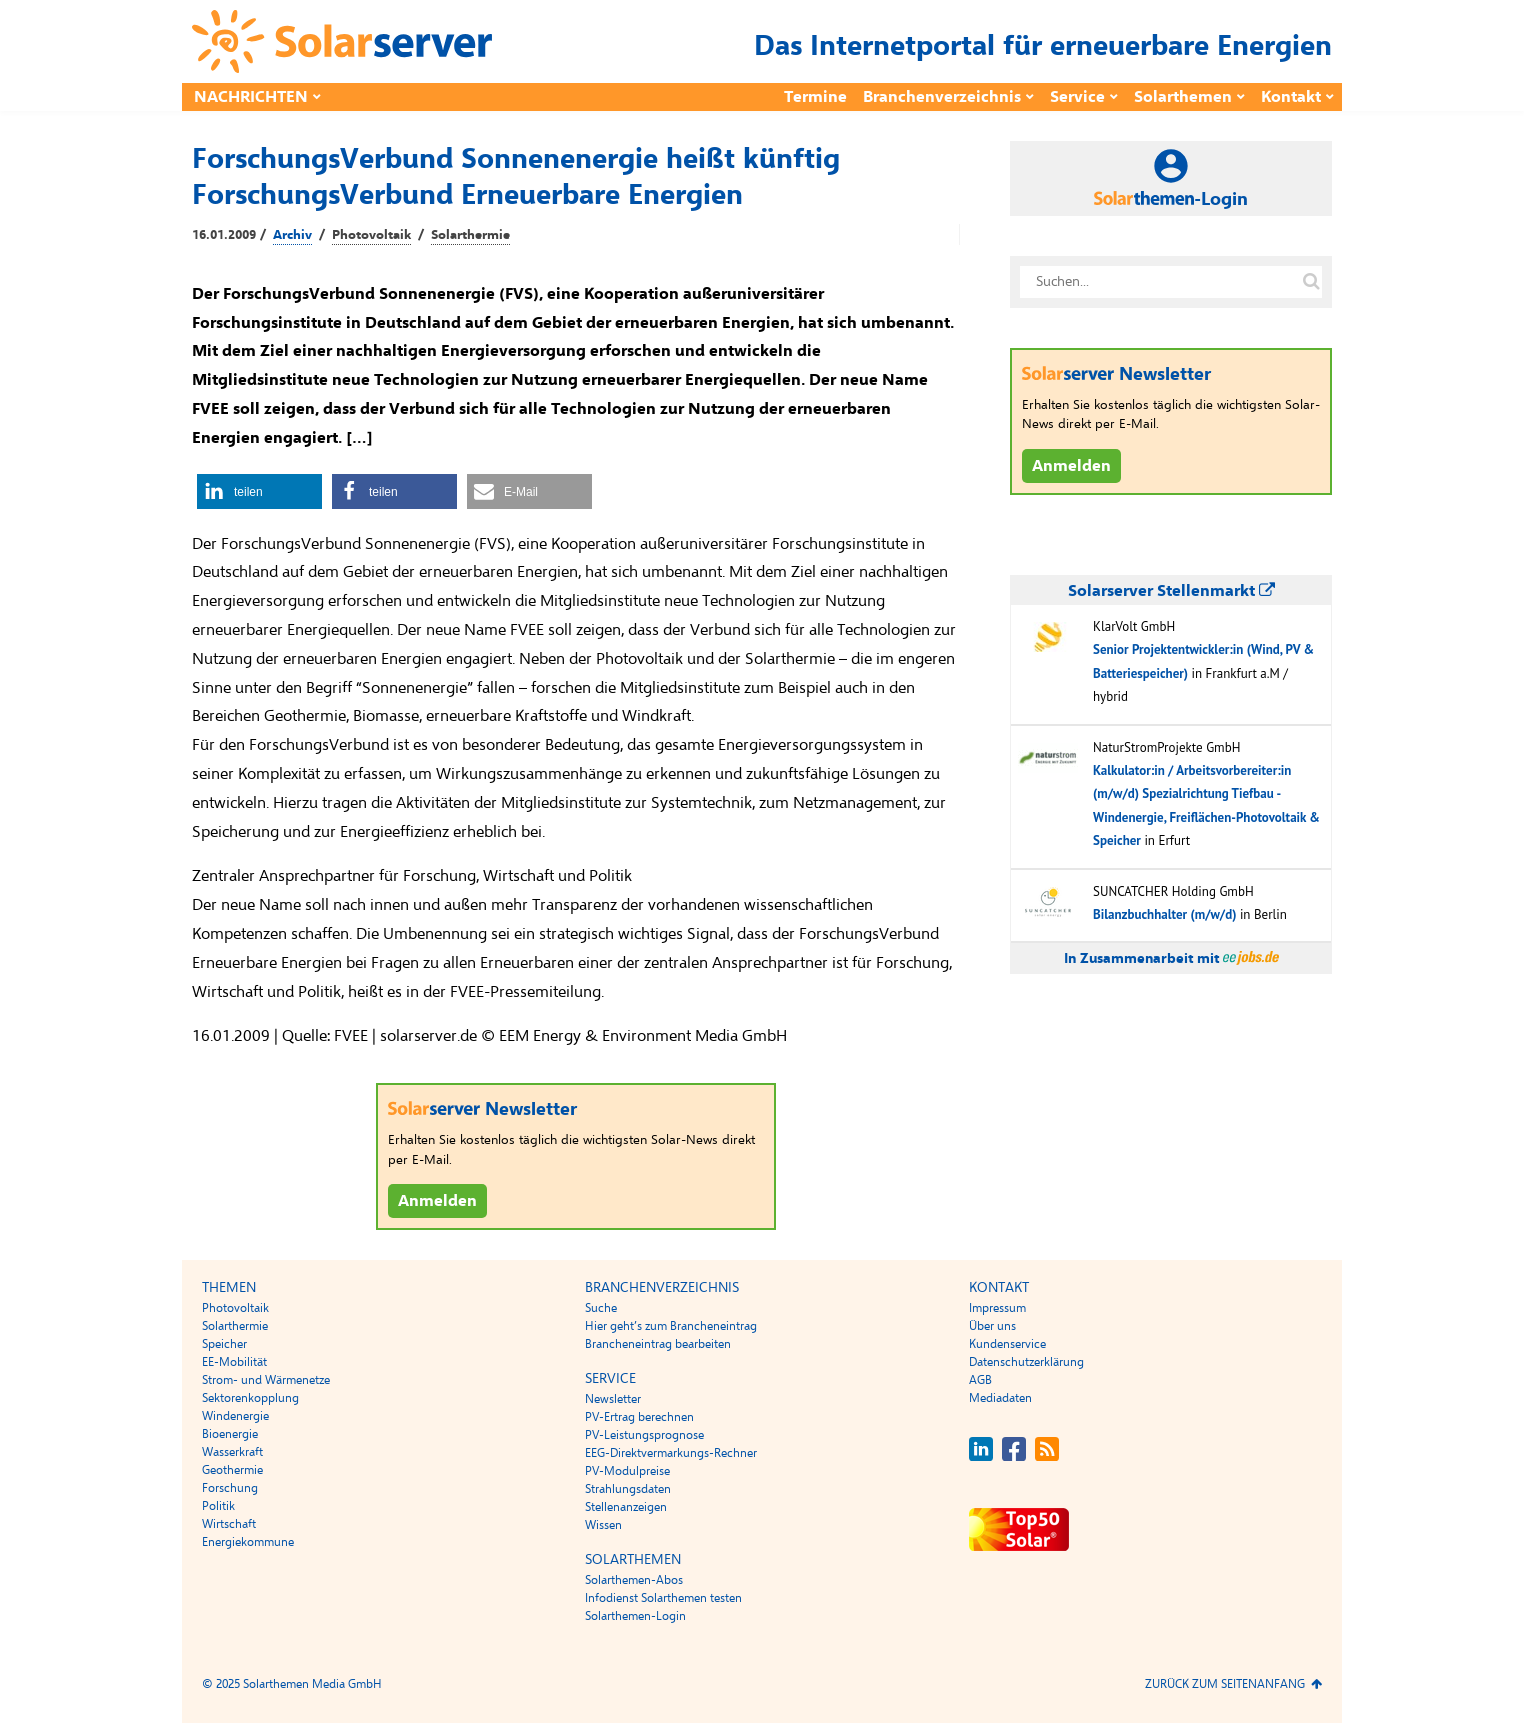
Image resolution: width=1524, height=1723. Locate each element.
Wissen (603, 1525)
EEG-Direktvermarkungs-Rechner (671, 1453)
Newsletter (613, 1399)
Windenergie (235, 1416)
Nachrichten (251, 97)
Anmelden (437, 1201)
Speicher (224, 1344)
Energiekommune (248, 1542)
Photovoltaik (371, 235)
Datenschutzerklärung (1026, 1362)
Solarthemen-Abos (634, 1580)
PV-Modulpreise (627, 1471)
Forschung (230, 1488)
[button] (259, 491)
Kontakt (1291, 97)
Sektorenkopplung (250, 1398)
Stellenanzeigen (626, 1507)
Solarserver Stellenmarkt (1171, 591)
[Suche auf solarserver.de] (1311, 282)
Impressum (997, 1308)
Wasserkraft (232, 1452)
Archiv (292, 235)
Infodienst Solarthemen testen (663, 1598)
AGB (980, 1380)
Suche (601, 1308)
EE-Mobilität (234, 1362)
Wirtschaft (229, 1524)
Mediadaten (1000, 1398)
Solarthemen (1183, 97)
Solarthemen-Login (635, 1616)
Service (1077, 97)
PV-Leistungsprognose (644, 1435)
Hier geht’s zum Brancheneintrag (671, 1326)
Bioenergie (230, 1434)
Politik (218, 1506)
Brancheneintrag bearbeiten (658, 1344)
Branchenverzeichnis (942, 97)
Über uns (992, 1326)
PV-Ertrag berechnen (639, 1417)
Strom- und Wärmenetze (266, 1380)
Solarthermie (470, 235)
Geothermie (232, 1470)
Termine (815, 97)
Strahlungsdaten (628, 1489)
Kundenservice (1007, 1344)
